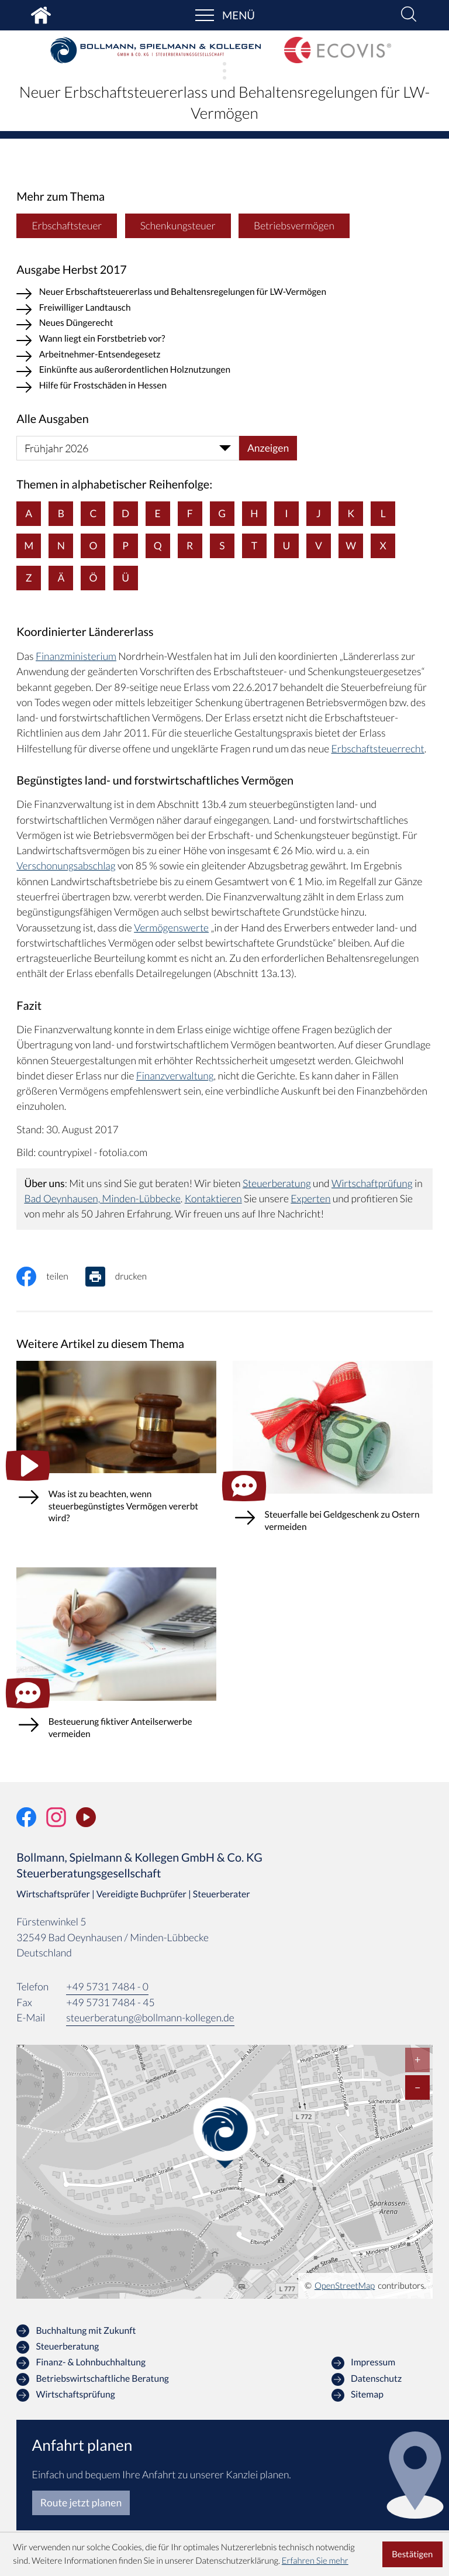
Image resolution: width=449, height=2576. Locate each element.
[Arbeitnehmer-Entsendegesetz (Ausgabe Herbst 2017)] (224, 357)
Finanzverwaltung (175, 1076)
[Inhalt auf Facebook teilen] (50, 1277)
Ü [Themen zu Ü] (125, 578)
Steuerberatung (277, 1184)
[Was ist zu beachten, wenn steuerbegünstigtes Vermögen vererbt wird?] (116, 1453)
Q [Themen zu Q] (158, 546)
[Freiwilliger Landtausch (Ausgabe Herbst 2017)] (224, 310)
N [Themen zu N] (61, 546)
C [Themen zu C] (93, 514)
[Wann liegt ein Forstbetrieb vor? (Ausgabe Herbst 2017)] (224, 341)
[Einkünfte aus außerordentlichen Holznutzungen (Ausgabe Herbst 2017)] (224, 372)
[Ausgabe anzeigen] (268, 448)
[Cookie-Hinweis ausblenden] (412, 2554)
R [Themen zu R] (189, 546)
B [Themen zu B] (61, 514)
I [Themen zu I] (286, 514)
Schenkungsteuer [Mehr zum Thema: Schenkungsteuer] (178, 225)
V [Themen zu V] (318, 546)
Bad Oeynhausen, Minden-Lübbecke (102, 1199)
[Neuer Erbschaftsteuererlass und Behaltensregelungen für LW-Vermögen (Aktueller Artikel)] (224, 294)
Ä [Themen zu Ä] (60, 578)
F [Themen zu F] (190, 514)
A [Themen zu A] (28, 514)
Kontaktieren (214, 1199)
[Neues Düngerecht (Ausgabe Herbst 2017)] (224, 325)
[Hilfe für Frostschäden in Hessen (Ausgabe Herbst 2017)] (224, 388)
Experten (311, 1199)
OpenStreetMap (345, 2287)
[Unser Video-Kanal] (86, 1819)
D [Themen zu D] (125, 514)
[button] (408, 15)
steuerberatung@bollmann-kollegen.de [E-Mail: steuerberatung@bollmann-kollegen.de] (150, 2019)
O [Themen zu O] (93, 546)
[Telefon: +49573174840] (107, 1988)
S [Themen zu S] (221, 546)
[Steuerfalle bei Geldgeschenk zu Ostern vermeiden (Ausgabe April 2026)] (333, 1457)
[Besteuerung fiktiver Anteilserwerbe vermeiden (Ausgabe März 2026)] (116, 1664)
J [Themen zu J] (319, 514)
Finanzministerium (76, 657)
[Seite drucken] (124, 1277)
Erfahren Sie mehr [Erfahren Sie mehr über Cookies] (315, 2561)
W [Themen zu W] (351, 546)
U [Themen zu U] (287, 546)
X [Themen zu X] (383, 546)
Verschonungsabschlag (66, 867)
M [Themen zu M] (28, 546)
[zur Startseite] (156, 50)
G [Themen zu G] (222, 514)
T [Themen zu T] (254, 546)
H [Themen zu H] (254, 514)
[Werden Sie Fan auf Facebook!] (26, 1819)
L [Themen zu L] (383, 514)
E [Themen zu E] (158, 514)
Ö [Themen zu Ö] (93, 578)
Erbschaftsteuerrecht (378, 749)
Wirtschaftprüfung (372, 1184)
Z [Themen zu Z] (29, 578)
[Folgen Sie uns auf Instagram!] (56, 1819)
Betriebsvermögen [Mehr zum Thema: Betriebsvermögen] (295, 225)
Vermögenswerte (171, 928)
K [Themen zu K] (351, 514)
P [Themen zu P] (125, 546)
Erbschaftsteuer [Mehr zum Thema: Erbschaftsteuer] (67, 225)
